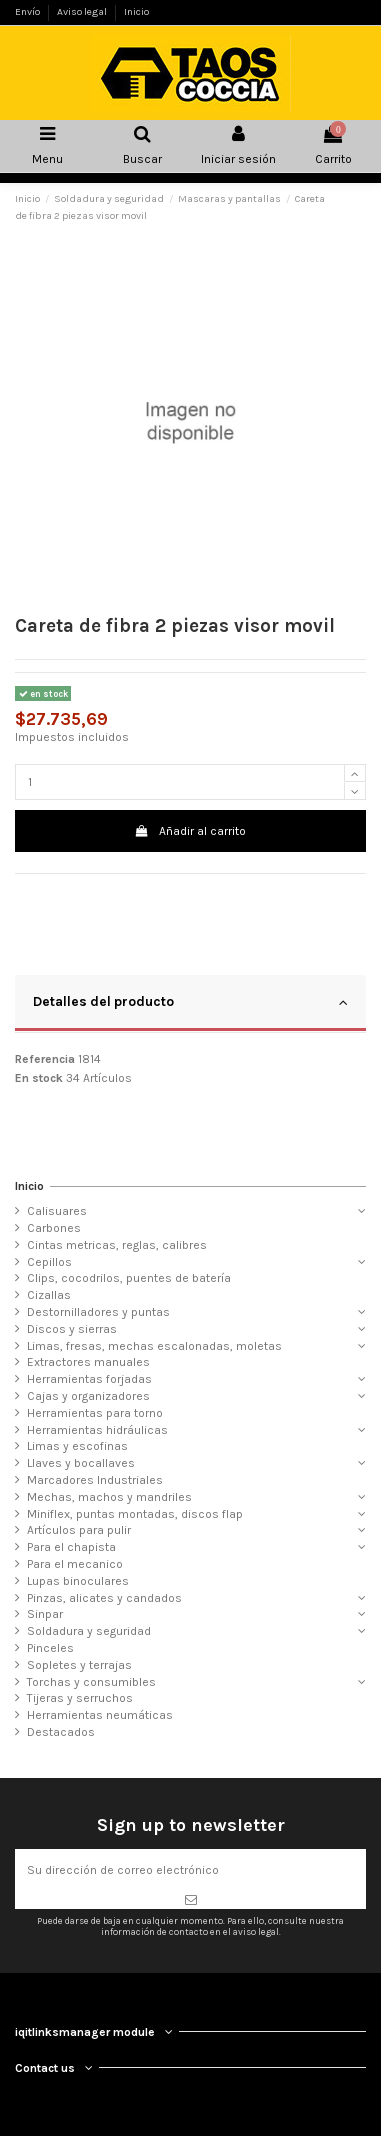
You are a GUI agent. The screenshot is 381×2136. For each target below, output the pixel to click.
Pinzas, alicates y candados (104, 1598)
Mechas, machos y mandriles (109, 1497)
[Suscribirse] (190, 1900)
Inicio (136, 12)
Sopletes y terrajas (79, 1665)
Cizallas (49, 1295)
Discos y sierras (72, 1329)
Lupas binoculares (78, 1581)
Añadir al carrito (190, 831)
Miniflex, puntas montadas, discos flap (135, 1514)
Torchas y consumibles (91, 1682)
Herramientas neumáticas (100, 1715)
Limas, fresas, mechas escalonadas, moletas (154, 1346)
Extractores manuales (88, 1362)
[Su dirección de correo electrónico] (190, 1870)
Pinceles (50, 1648)
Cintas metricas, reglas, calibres (117, 1245)
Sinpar (45, 1614)
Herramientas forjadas (89, 1379)
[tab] (190, 1004)
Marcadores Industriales (95, 1480)
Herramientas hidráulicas (97, 1430)
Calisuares (57, 1211)
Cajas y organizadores (88, 1396)
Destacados (61, 1732)
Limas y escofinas (77, 1446)
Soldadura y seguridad (89, 1631)
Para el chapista (71, 1547)
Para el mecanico (75, 1564)
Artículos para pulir (79, 1530)
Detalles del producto (190, 1002)
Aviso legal (83, 12)
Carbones (54, 1228)
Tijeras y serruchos (80, 1698)
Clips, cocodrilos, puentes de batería (129, 1278)
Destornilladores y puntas (98, 1312)
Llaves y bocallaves (81, 1463)
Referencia (45, 1059)
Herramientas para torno (95, 1413)
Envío (28, 12)
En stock (39, 1078)
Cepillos (49, 1262)
